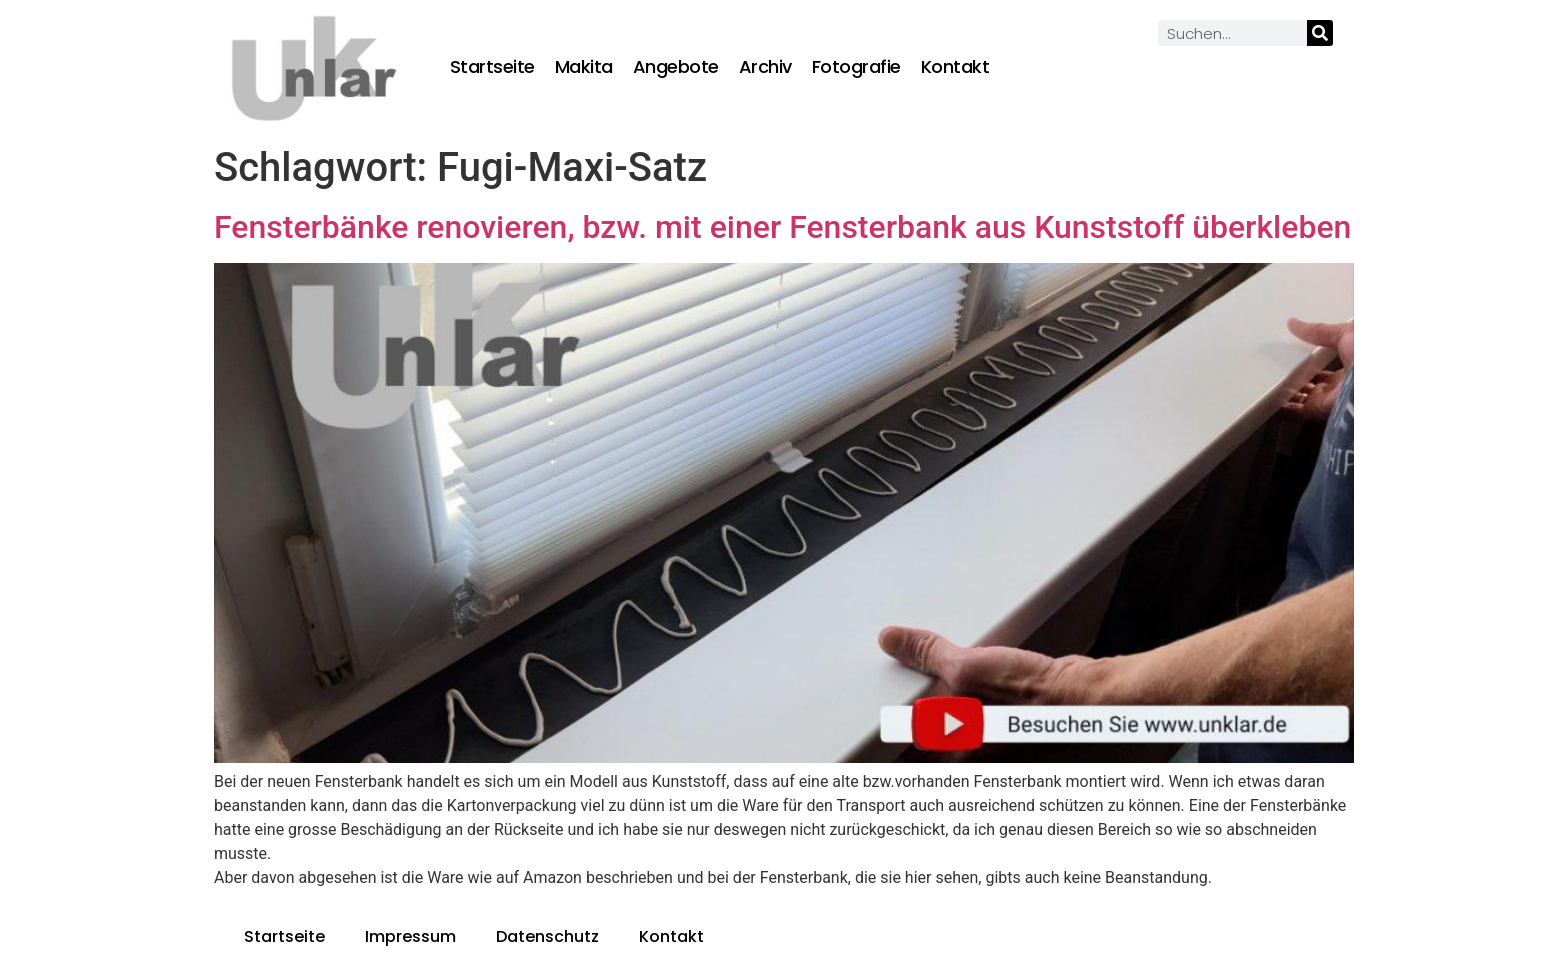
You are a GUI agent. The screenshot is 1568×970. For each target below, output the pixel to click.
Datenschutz (547, 936)
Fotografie (856, 67)
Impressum (410, 936)
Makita (584, 67)
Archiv (765, 67)
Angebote (676, 67)
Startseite (492, 67)
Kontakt (955, 67)
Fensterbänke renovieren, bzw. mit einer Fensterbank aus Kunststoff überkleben (782, 227)
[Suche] (1320, 33)
